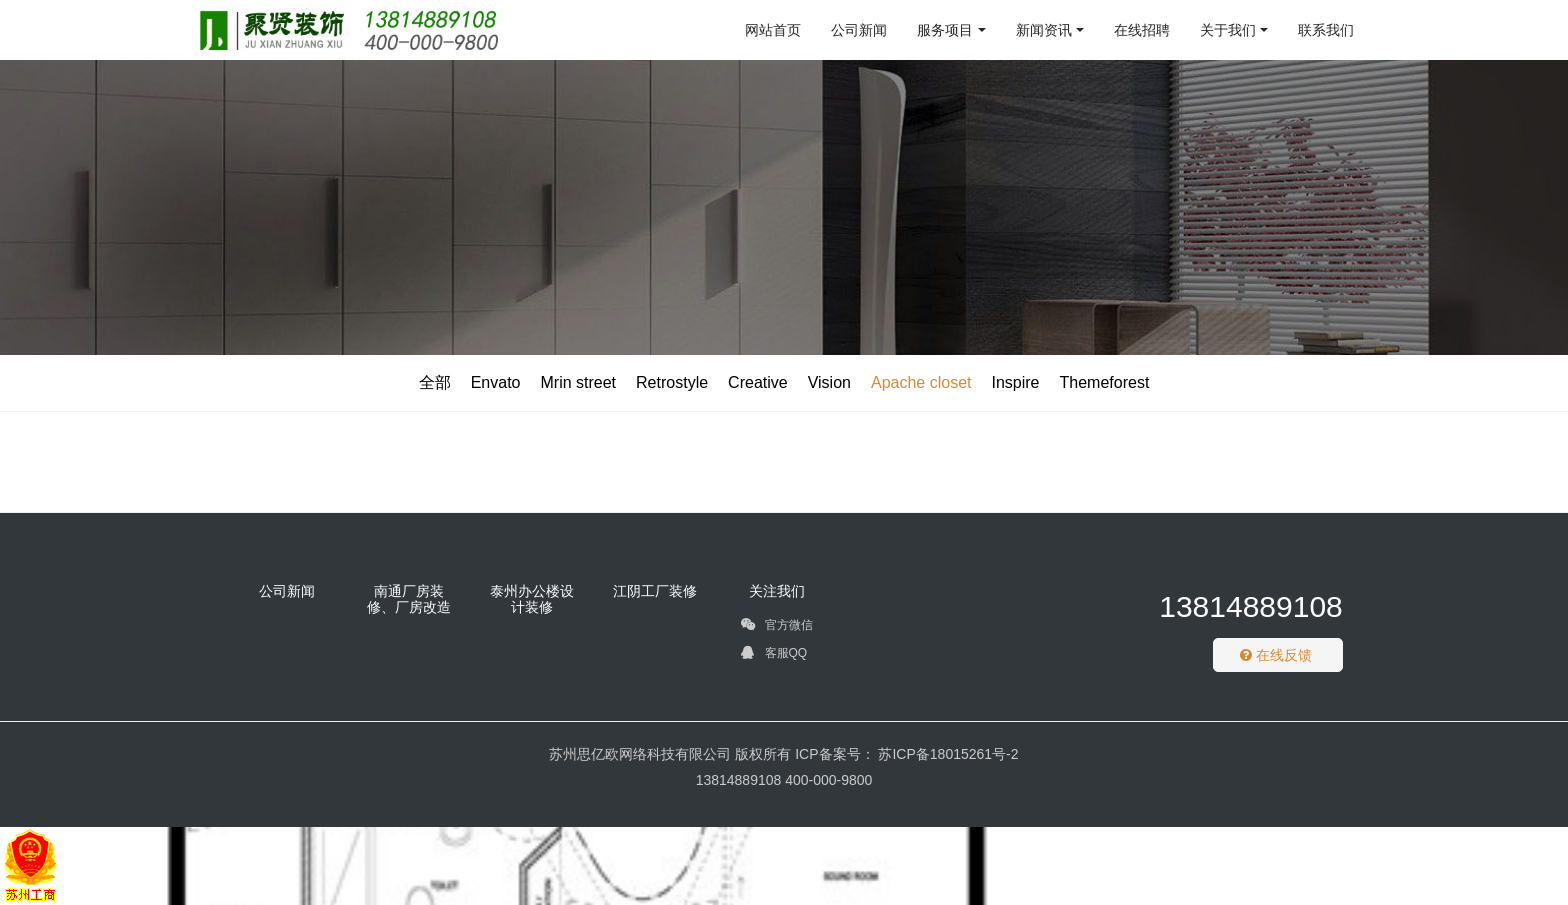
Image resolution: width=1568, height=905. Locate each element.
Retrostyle (672, 382)
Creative (758, 382)
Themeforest (1105, 382)
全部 (435, 382)
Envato (496, 382)
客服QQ (774, 656)
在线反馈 (1276, 655)
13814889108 (1251, 606)
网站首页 (773, 30)
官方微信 (776, 628)
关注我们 (777, 591)
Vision (829, 382)
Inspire (1015, 382)
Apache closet (921, 382)
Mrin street (578, 382)
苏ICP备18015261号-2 (947, 754)
